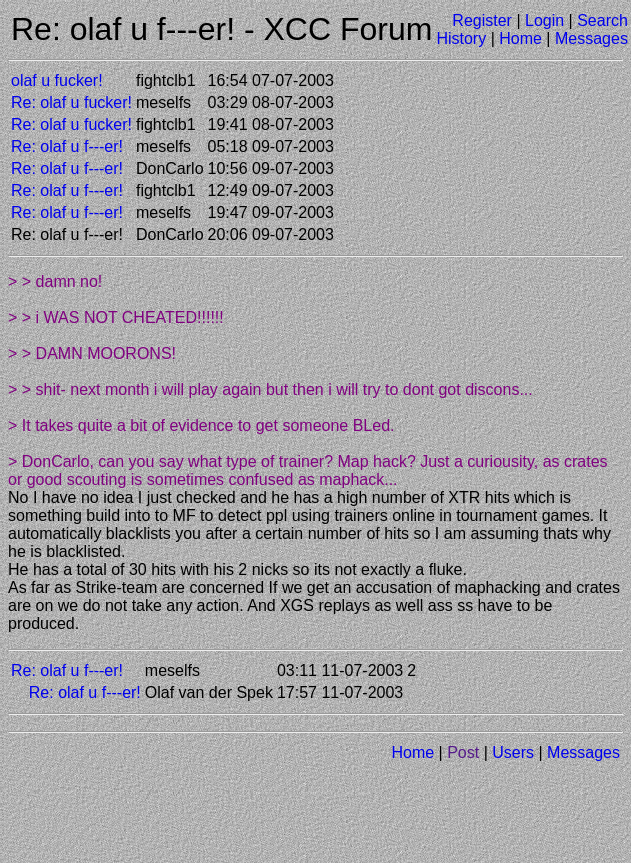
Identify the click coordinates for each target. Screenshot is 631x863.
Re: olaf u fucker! (71, 102)
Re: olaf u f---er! (67, 146)
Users (513, 752)
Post (463, 752)
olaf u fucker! (57, 80)
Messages (591, 38)
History (461, 38)
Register (482, 20)
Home (520, 38)
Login (544, 20)
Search (602, 20)
